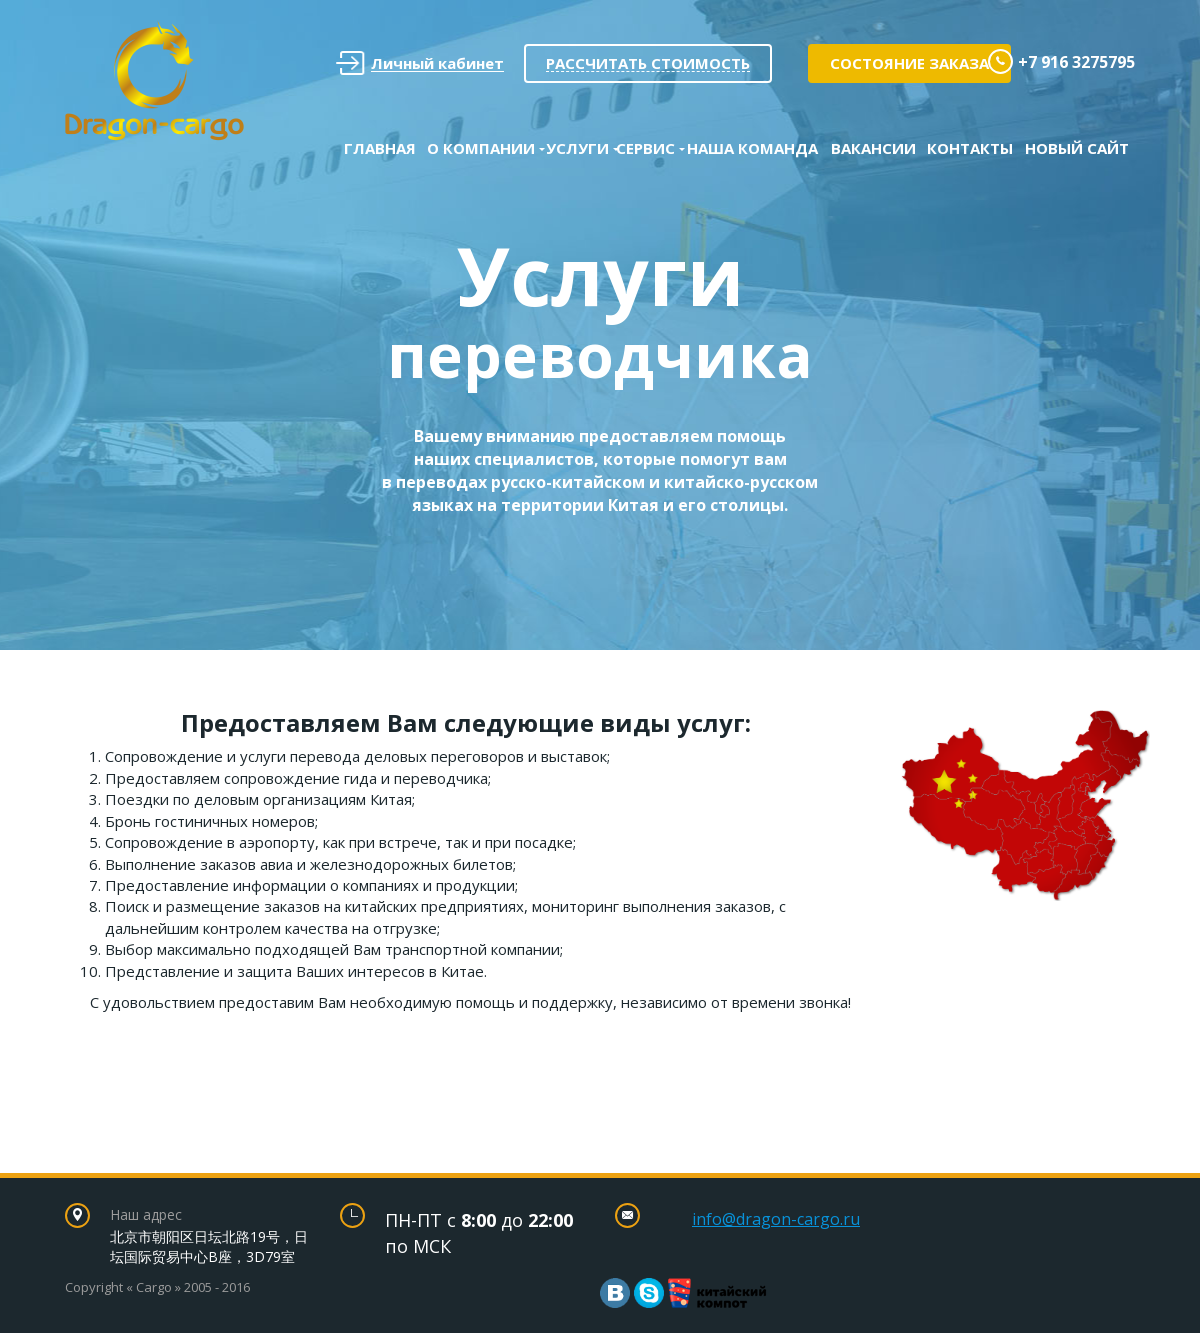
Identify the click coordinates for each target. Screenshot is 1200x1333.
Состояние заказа (909, 63)
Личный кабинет (420, 63)
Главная (380, 148)
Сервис (645, 148)
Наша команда (752, 148)
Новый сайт (1077, 148)
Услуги (577, 148)
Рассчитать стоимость (648, 63)
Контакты (970, 148)
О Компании (481, 148)
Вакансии (873, 148)
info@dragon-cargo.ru (776, 1219)
